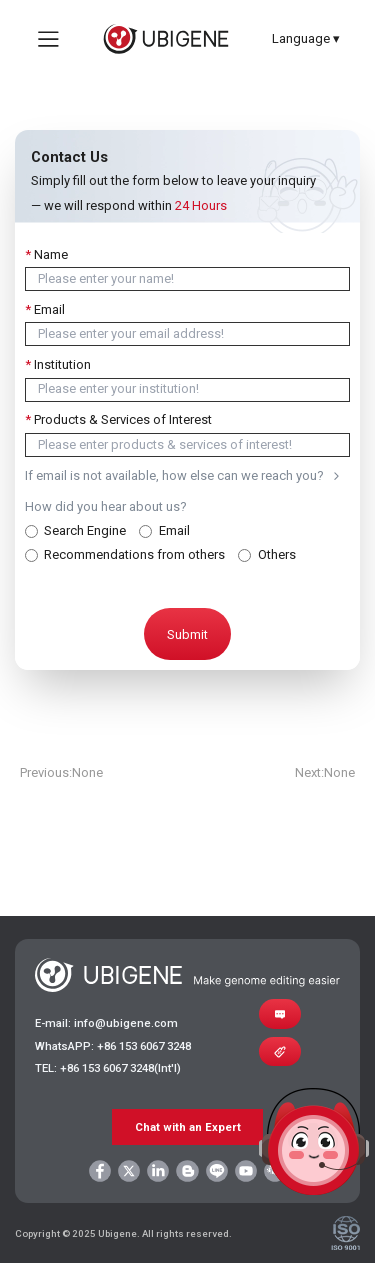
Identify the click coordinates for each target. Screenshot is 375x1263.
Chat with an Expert (188, 1127)
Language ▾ (306, 38)
